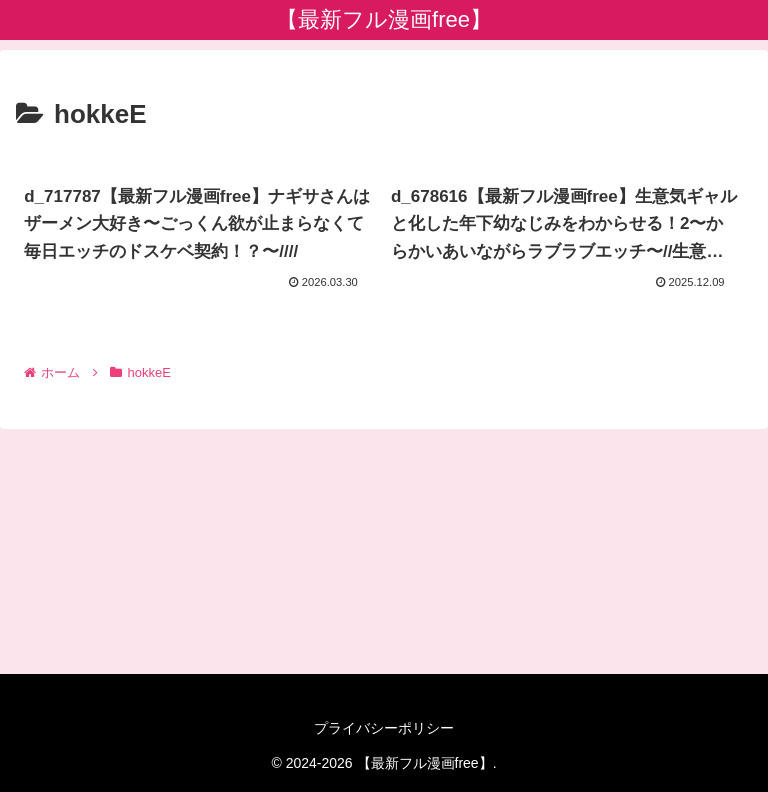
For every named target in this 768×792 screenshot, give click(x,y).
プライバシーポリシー (384, 728)
